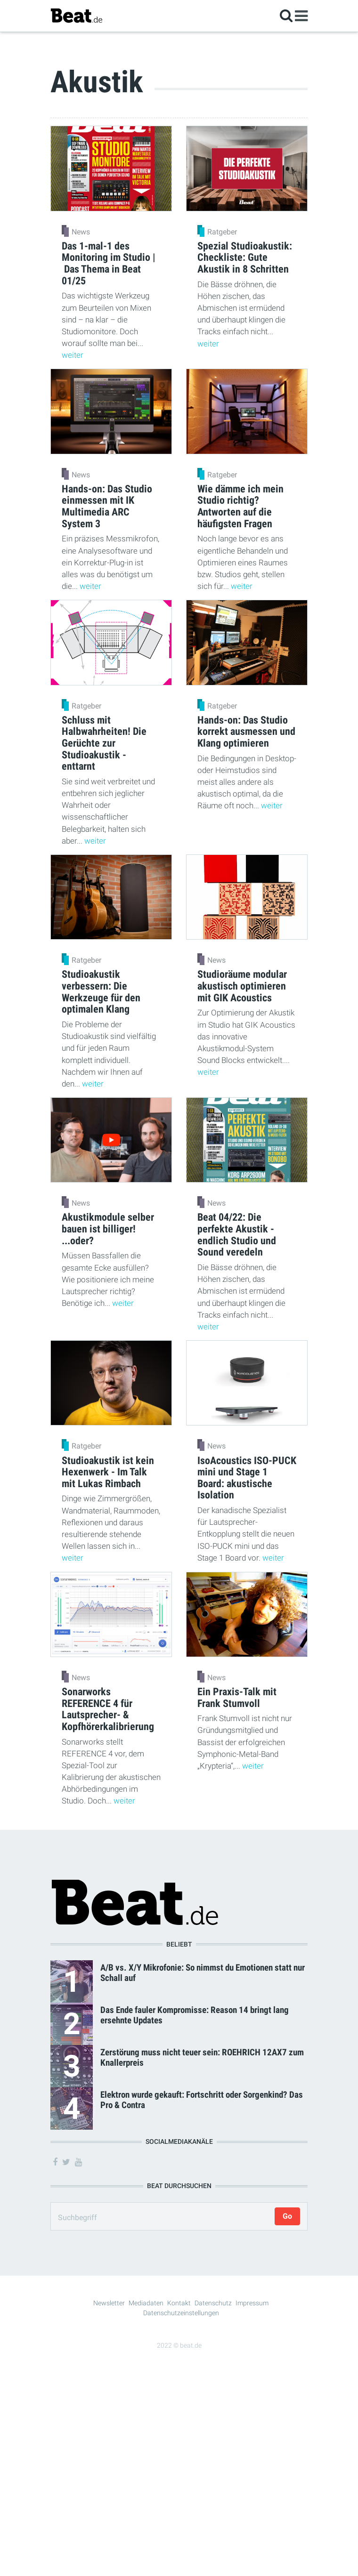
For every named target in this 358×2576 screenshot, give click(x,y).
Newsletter (109, 2303)
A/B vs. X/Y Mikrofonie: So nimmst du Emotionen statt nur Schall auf (202, 1972)
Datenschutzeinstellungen (181, 2313)
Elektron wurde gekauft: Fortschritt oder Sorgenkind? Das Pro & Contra (201, 2099)
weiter (72, 355)
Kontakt (179, 2303)
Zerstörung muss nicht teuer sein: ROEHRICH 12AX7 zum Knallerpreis (202, 2057)
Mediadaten (146, 2303)
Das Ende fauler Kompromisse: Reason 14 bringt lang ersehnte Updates (194, 2014)
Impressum (252, 2303)
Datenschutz (213, 2303)
